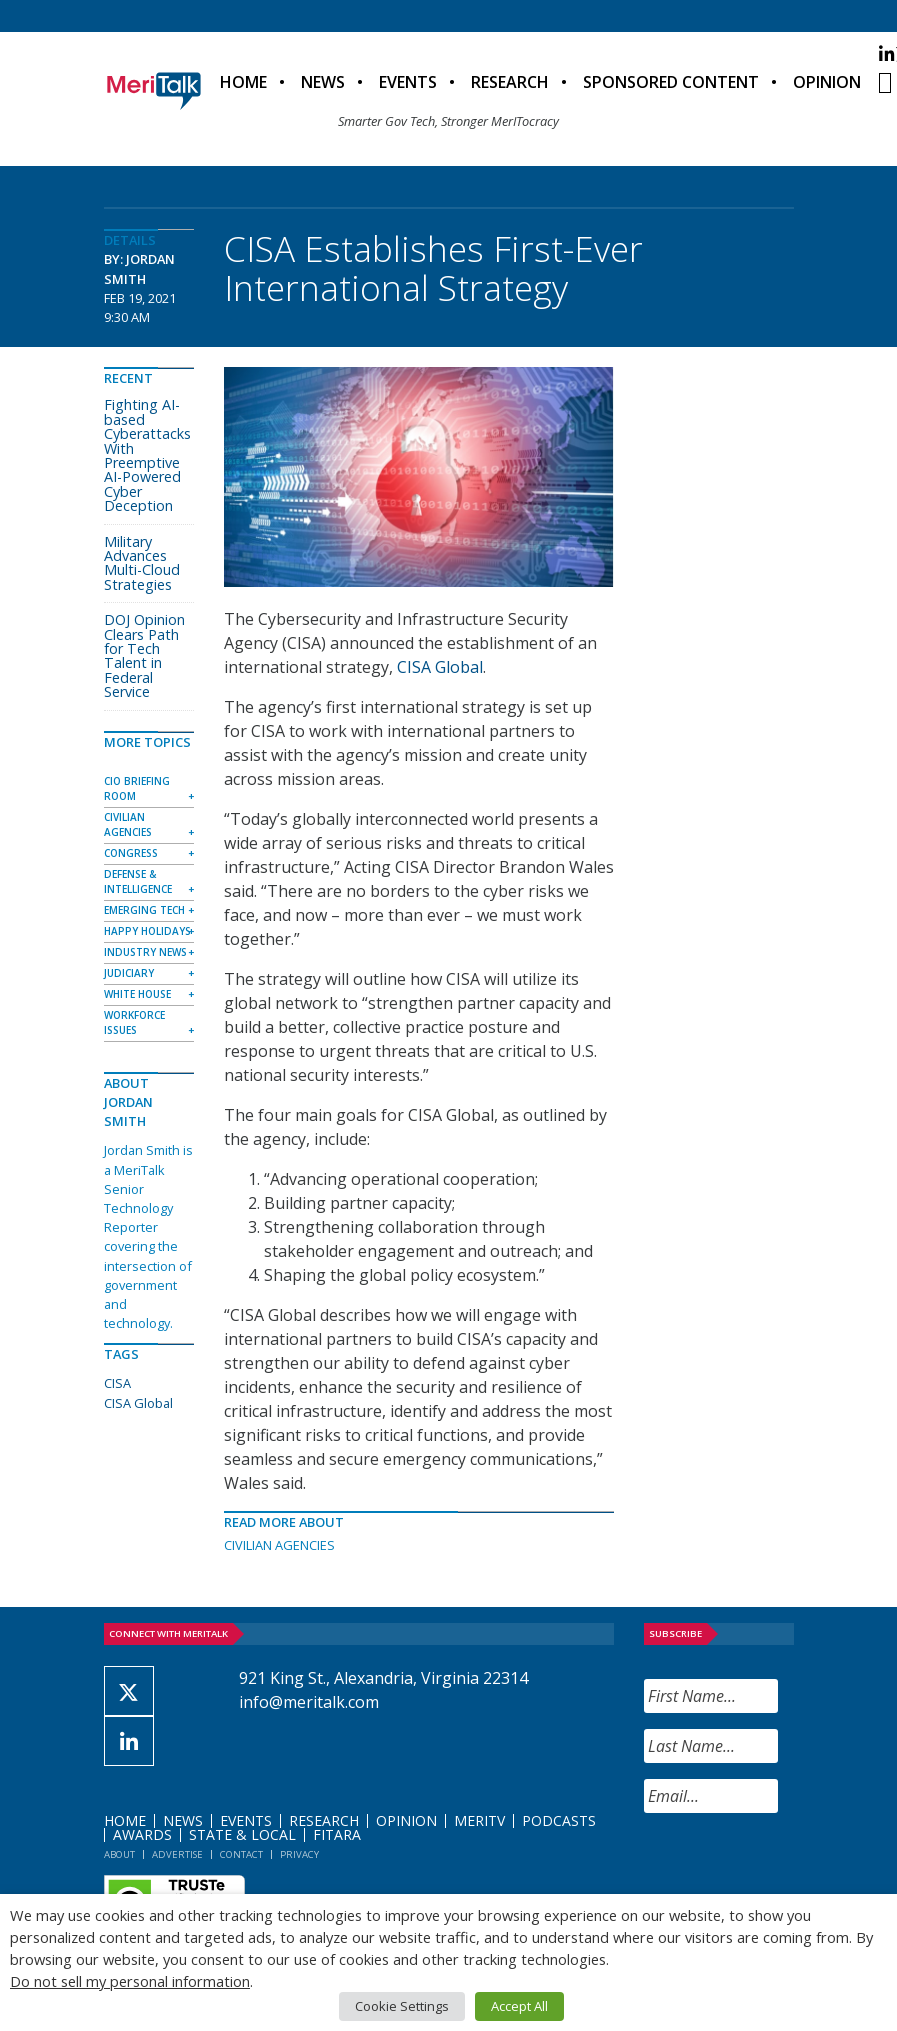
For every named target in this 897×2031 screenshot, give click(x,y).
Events (408, 82)
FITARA (337, 1834)
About (119, 1854)
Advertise (177, 1854)
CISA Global (440, 667)
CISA (117, 1383)
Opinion (827, 82)
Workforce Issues (134, 1022)
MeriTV (479, 1820)
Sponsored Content (671, 82)
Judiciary (129, 973)
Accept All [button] (519, 2006)
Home (243, 82)
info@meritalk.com (309, 1702)
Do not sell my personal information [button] (130, 1981)
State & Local (242, 1834)
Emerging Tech (144, 910)
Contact (241, 1854)
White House (137, 994)
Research (510, 82)
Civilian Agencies (279, 1545)
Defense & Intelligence (138, 881)
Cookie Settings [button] (402, 2006)
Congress (131, 853)
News (323, 82)
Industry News (145, 952)
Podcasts (559, 1820)
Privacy (299, 1854)
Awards (142, 1834)
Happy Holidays (147, 931)
